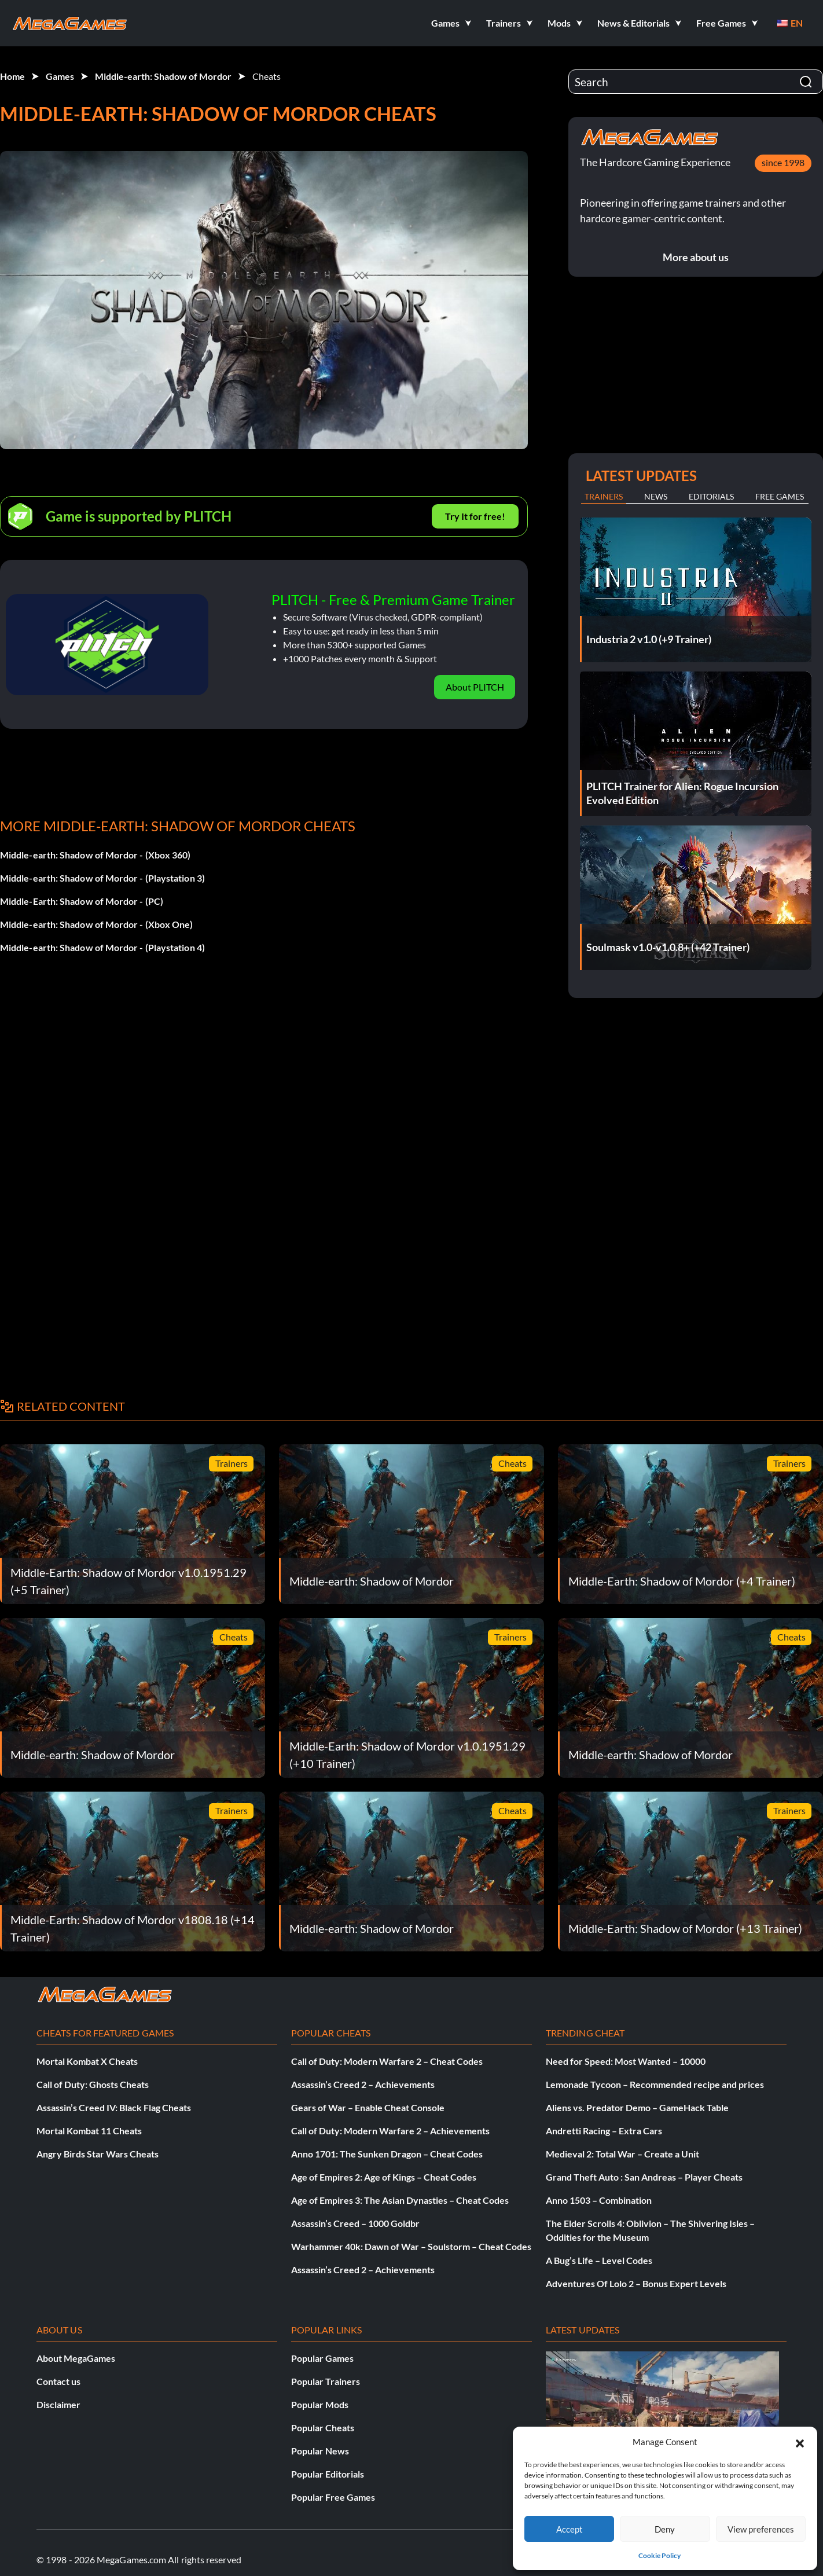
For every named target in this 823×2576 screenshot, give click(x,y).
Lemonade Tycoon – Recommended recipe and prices (655, 2084)
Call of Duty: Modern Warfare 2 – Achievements (390, 2130)
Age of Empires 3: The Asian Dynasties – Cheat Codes (400, 2200)
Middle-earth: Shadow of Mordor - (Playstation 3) (102, 877)
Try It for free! (475, 516)
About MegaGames (75, 2358)
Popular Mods (319, 2404)
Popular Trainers (325, 2381)
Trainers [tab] (604, 496)
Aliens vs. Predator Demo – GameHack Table (637, 2107)
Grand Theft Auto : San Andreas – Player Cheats (644, 2176)
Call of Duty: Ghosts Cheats (92, 2084)
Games (60, 76)
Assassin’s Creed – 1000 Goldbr (355, 2223)
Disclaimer (58, 2404)
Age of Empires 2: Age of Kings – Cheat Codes (383, 2176)
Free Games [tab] (779, 496)
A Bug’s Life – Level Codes (599, 2260)
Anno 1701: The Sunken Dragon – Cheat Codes (387, 2153)
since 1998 (783, 162)
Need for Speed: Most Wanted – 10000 (626, 2061)
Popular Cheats (322, 2427)
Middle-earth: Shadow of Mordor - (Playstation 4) (102, 947)
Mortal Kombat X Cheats (87, 2061)
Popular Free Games (333, 2496)
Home (12, 76)
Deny (665, 2529)
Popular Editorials (327, 2473)
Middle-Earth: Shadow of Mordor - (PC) (81, 901)
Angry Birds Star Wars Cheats (97, 2153)
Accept (569, 2529)
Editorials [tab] (711, 496)
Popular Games (322, 2358)
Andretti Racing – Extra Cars (604, 2130)
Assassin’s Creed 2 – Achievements (363, 2084)
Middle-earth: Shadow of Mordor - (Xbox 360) (95, 854)
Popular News (320, 2450)
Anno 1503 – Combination (599, 2200)
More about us (696, 257)
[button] (800, 2441)
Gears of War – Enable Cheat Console (367, 2107)
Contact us (58, 2381)
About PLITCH (475, 686)
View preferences (761, 2529)
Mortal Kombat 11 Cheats (89, 2130)
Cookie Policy (659, 2555)
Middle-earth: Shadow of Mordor (163, 76)
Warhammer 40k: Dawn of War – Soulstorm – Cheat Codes (411, 2246)
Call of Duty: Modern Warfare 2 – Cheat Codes (387, 2061)
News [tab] (655, 496)
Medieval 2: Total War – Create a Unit (622, 2153)
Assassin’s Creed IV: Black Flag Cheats (113, 2107)
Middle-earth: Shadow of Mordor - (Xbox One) (96, 924)
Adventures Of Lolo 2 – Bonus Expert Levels (636, 2283)
